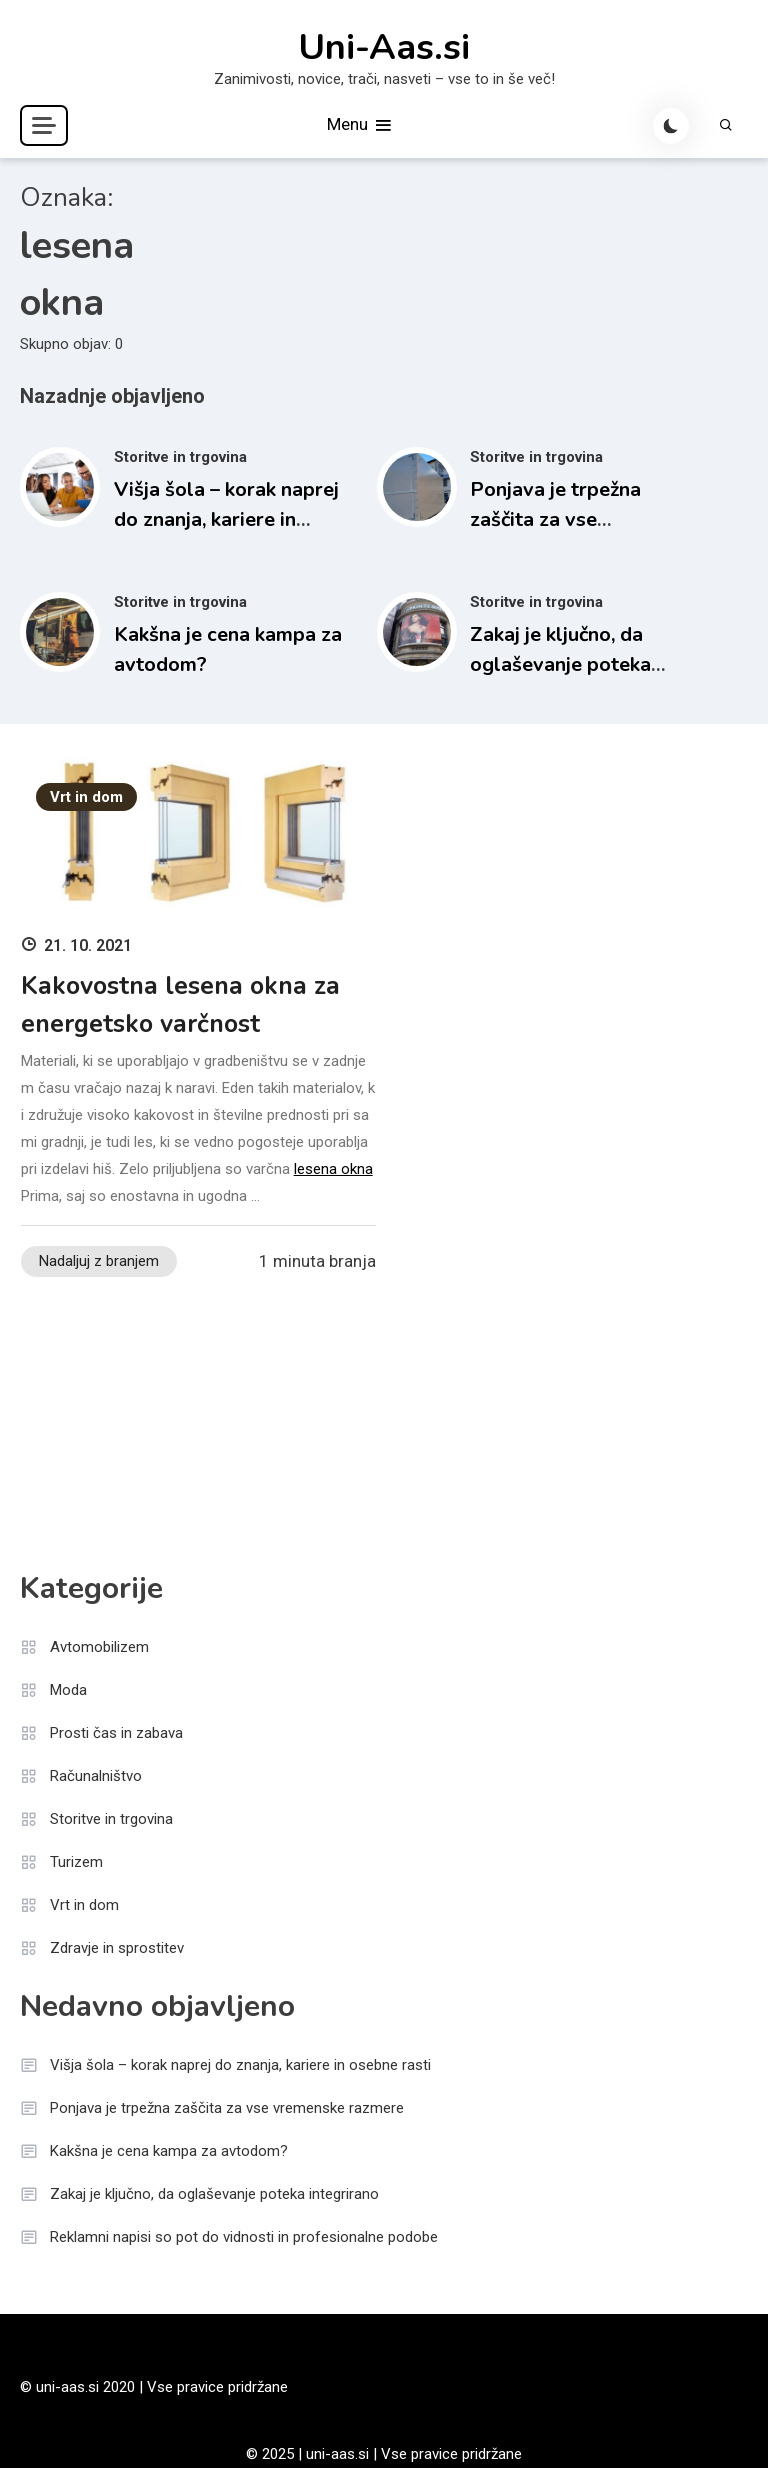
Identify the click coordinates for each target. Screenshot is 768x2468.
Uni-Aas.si (384, 48)
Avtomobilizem (99, 1647)
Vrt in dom (86, 797)
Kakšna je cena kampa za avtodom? (169, 2151)
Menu (360, 125)
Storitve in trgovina (180, 457)
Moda (68, 1690)
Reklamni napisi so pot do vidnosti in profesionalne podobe (244, 2237)
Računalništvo (96, 1776)
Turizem (76, 1862)
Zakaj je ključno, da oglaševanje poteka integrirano (560, 664)
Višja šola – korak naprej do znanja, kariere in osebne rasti (226, 519)
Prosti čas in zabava (116, 1733)
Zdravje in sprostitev (117, 1948)
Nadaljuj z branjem (99, 1261)
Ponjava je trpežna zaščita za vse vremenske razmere (560, 519)
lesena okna (333, 1169)
